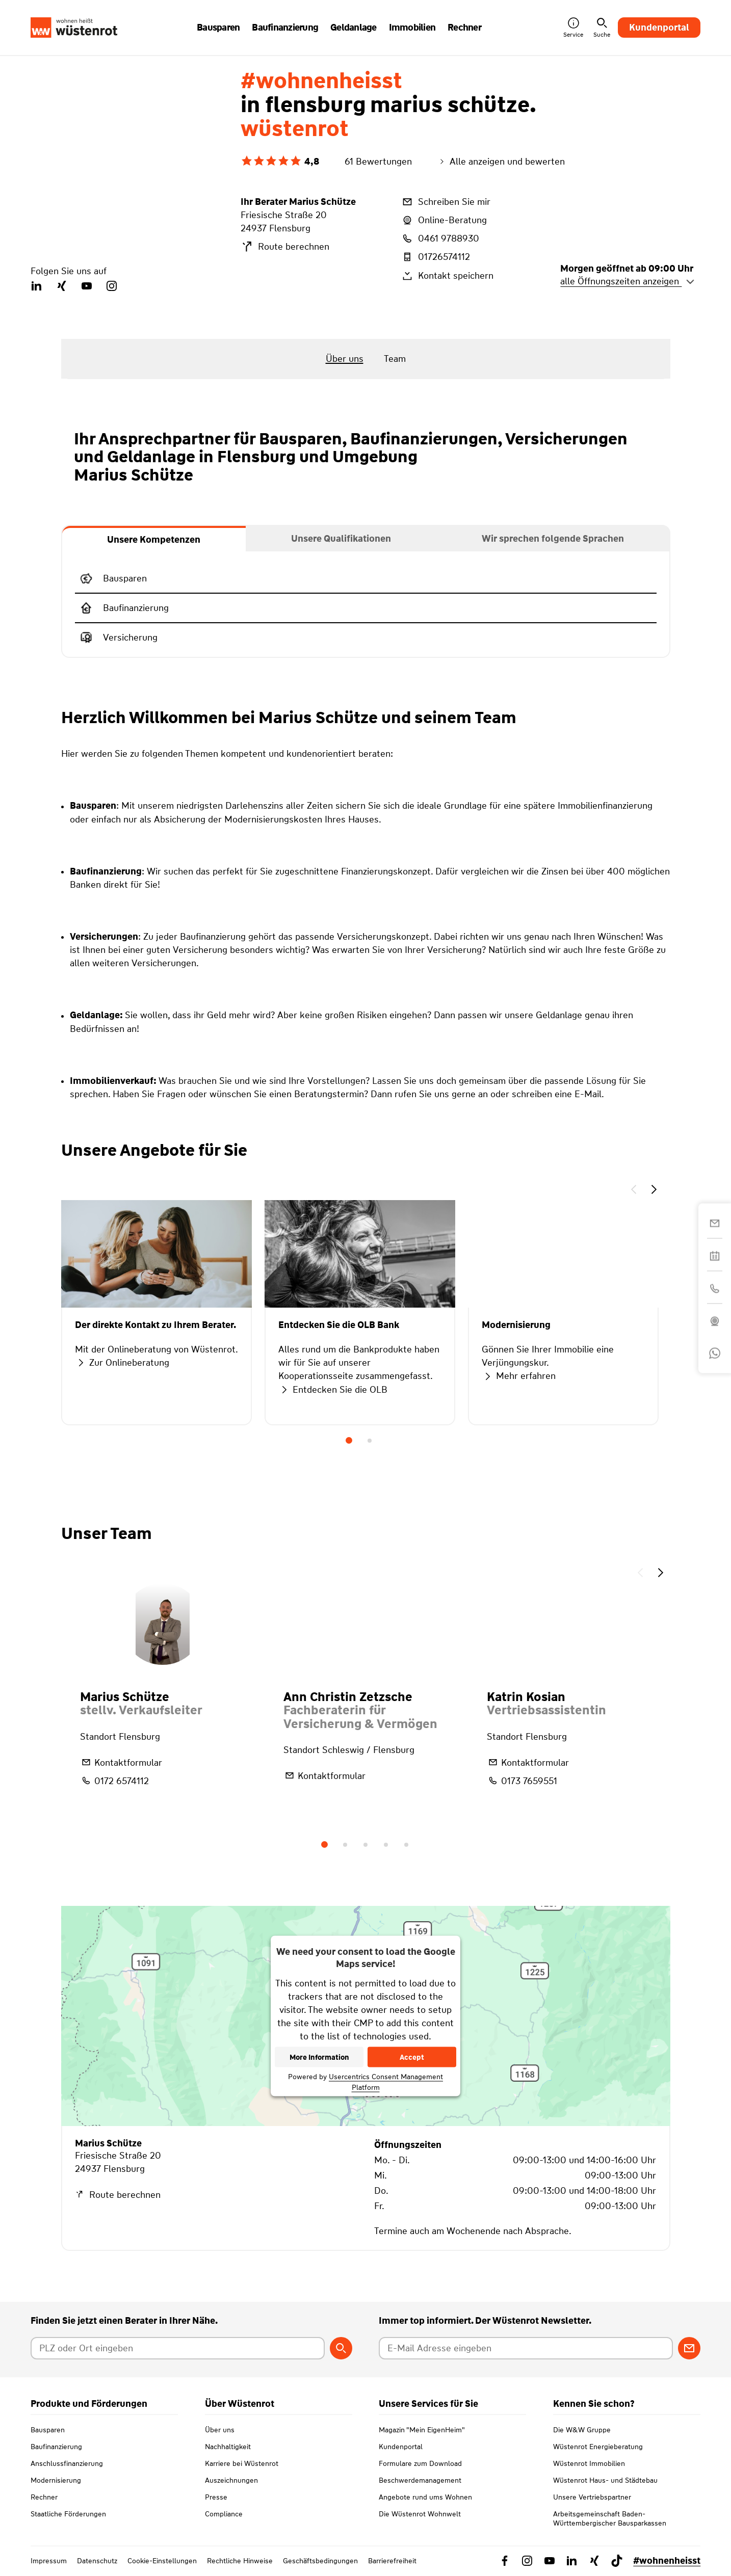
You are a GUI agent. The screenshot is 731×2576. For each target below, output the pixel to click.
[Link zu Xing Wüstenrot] (594, 2560)
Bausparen (48, 2429)
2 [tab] (369, 1440)
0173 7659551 (522, 1780)
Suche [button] (601, 28)
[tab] (154, 538)
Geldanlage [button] (353, 27)
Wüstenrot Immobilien (589, 2463)
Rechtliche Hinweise (240, 2560)
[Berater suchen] (341, 2348)
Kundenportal (659, 27)
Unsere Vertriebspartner (592, 2497)
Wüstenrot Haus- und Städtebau (605, 2480)
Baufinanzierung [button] (285, 27)
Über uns (219, 2429)
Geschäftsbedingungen (320, 2560)
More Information (319, 2057)
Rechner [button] (464, 27)
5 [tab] (406, 1845)
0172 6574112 (114, 1780)
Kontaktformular (121, 1762)
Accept (412, 2057)
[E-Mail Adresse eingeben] (526, 2348)
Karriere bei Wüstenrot (241, 2463)
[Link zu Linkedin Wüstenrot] (572, 2560)
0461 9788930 (440, 238)
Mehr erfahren (519, 1376)
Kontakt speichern (447, 275)
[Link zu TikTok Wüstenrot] (616, 2560)
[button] (633, 1191)
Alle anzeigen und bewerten (501, 161)
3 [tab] (365, 1845)
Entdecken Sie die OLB (332, 1390)
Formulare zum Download (420, 2463)
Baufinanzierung (56, 2446)
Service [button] (573, 28)
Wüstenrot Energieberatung (598, 2446)
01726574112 (435, 256)
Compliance (224, 2513)
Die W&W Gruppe (582, 2429)
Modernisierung (56, 2480)
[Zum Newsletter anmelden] (689, 2348)
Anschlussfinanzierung (67, 2463)
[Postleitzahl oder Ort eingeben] (178, 2348)
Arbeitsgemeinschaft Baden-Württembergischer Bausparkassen (609, 2518)
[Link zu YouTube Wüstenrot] (549, 2560)
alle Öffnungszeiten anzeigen (627, 281)
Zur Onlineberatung (122, 1363)
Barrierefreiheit (392, 2560)
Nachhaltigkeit (228, 2446)
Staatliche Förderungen (68, 2513)
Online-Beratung (444, 220)
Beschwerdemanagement (420, 2480)
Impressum (49, 2560)
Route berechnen (285, 246)
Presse (216, 2497)
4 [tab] (386, 1845)
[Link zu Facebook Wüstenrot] (504, 2560)
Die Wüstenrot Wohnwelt (420, 2513)
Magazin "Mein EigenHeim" (422, 2429)
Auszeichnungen (231, 2480)
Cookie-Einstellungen (162, 2560)
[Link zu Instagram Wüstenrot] (527, 2560)
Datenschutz (97, 2560)
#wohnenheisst (666, 2561)
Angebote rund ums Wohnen (425, 2497)
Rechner (44, 2497)
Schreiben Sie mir (445, 201)
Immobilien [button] (412, 27)
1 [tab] (349, 1440)
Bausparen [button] (218, 27)
